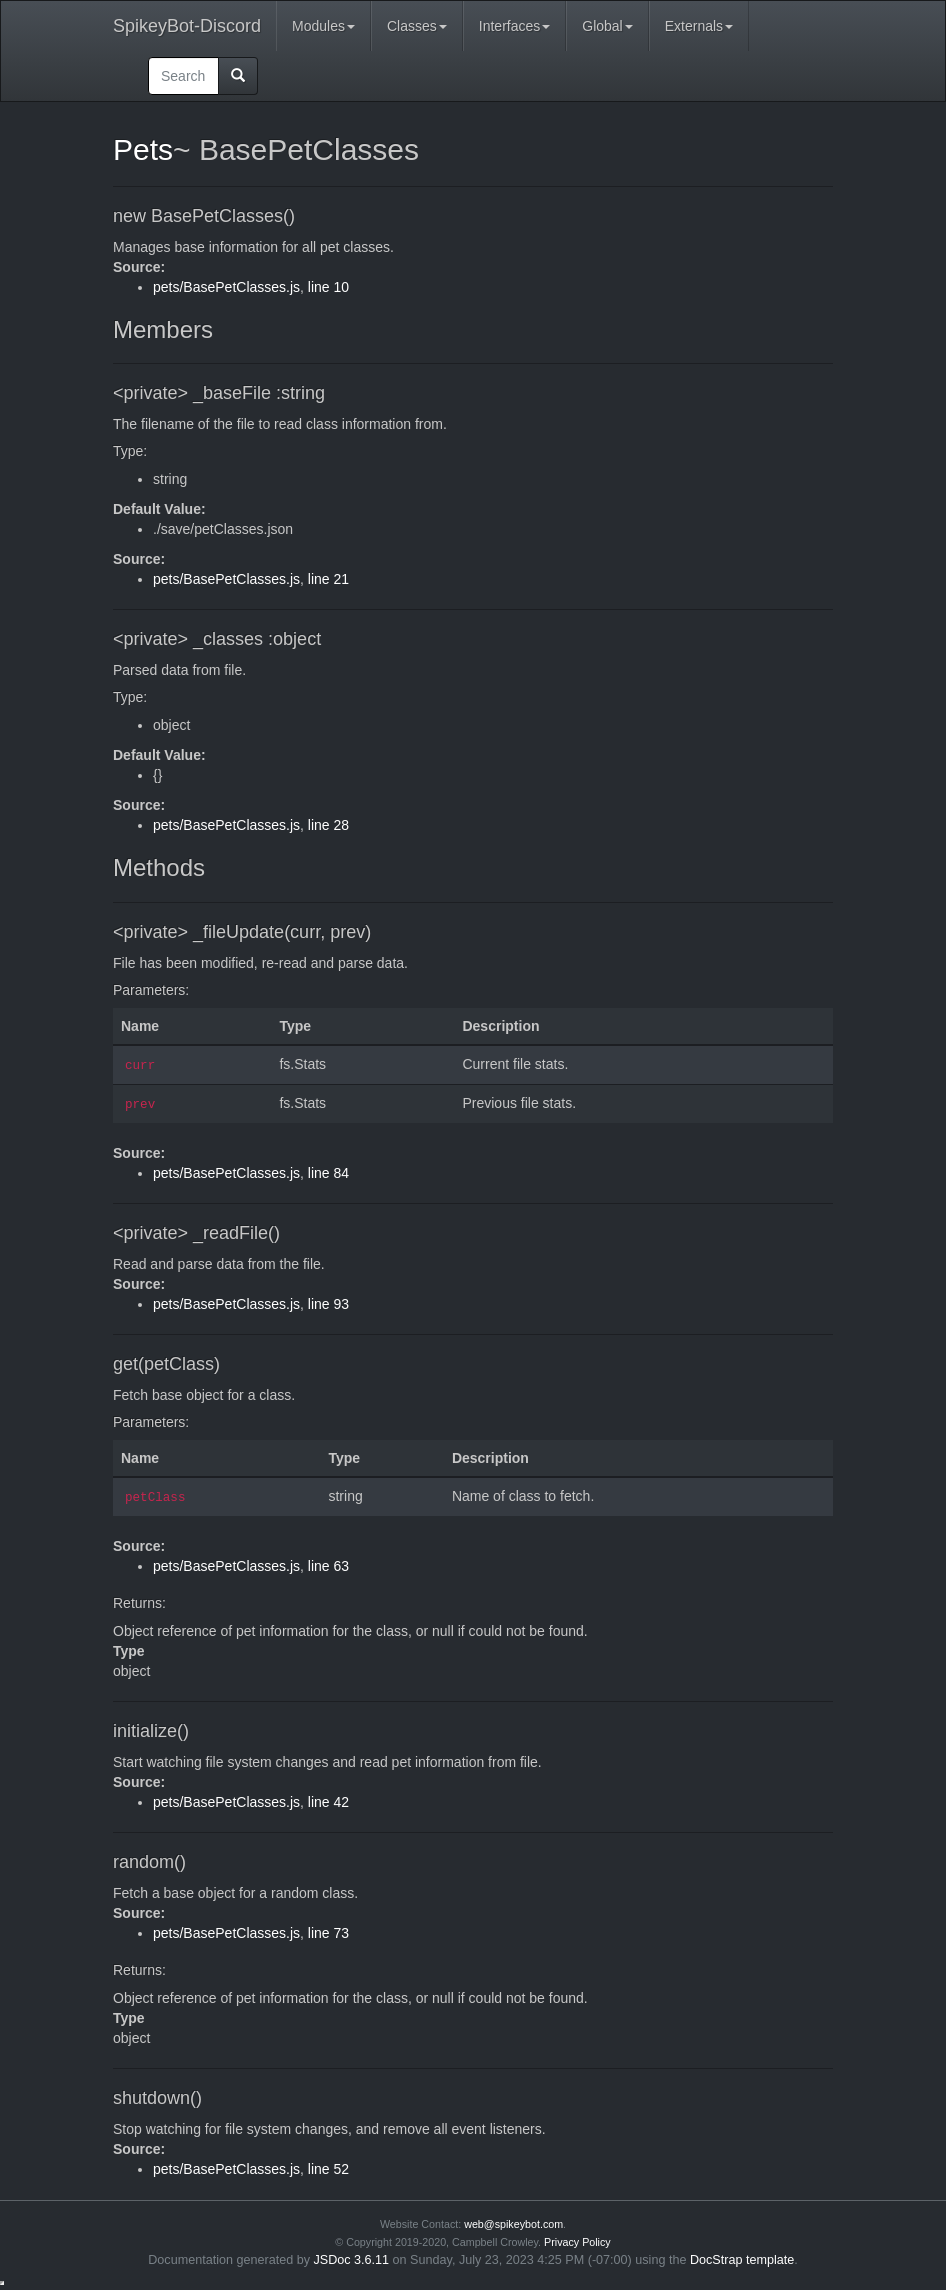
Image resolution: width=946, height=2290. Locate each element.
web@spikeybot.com (513, 2224)
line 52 (328, 2169)
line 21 (328, 579)
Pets (143, 149)
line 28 (328, 825)
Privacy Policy (577, 2242)
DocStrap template (742, 2260)
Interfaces (514, 26)
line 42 (328, 1802)
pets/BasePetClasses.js (226, 287)
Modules (323, 26)
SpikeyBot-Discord (187, 26)
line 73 (328, 1933)
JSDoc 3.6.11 (352, 2260)
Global (607, 26)
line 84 (328, 1173)
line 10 (328, 287)
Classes (417, 26)
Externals (699, 26)
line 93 (328, 1304)
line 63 (328, 1566)
